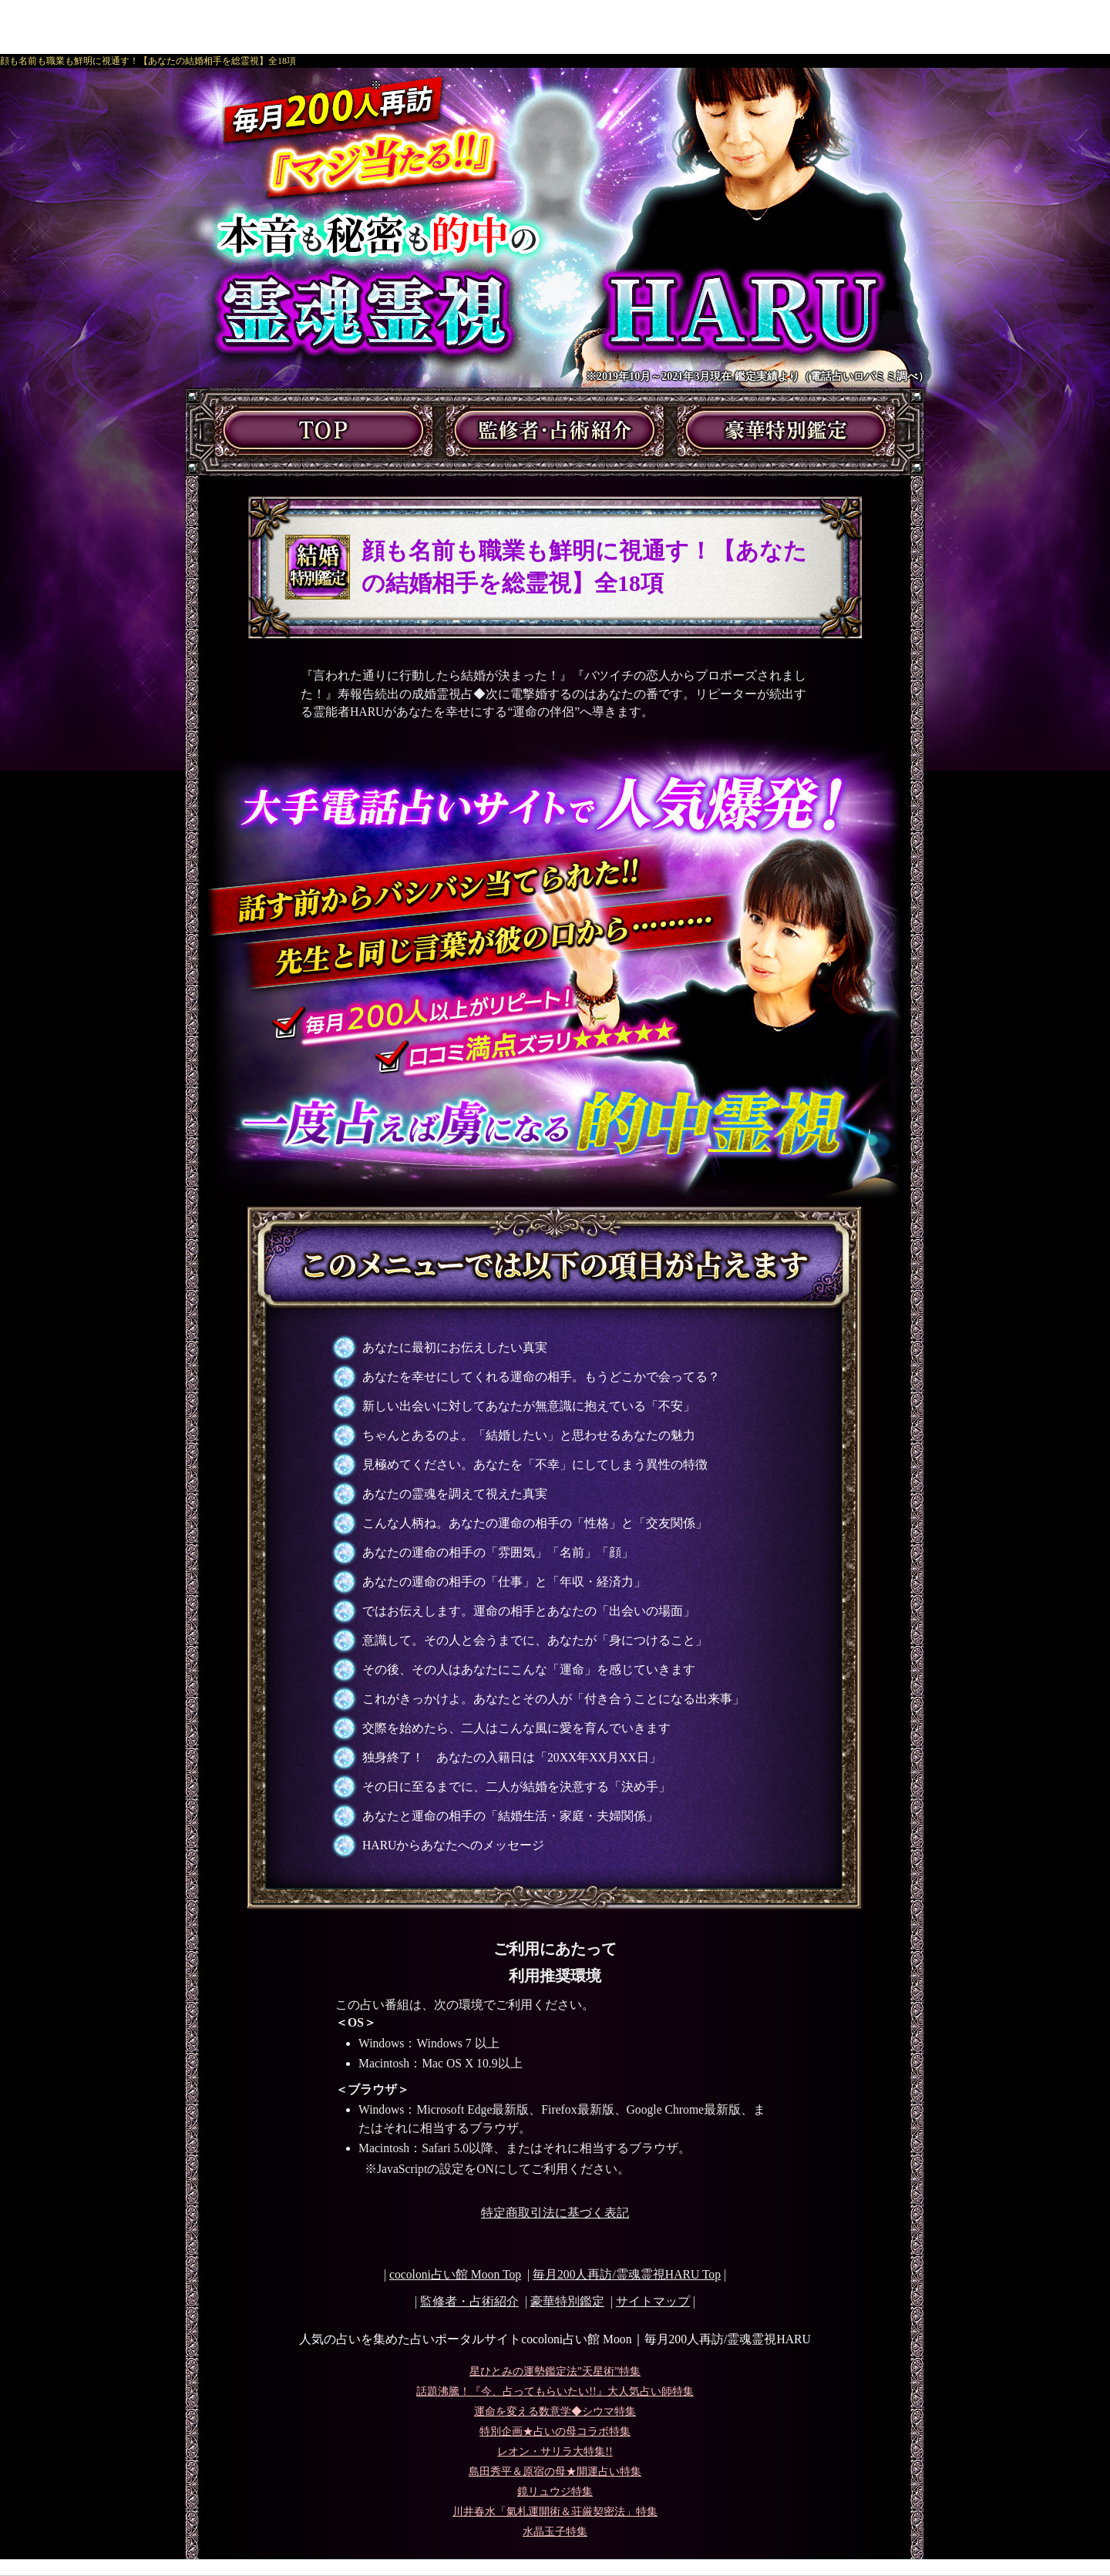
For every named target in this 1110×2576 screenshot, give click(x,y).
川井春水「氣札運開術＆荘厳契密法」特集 (555, 2511)
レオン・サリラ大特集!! (554, 2451)
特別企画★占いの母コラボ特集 (555, 2431)
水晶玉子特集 (555, 2531)
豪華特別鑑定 (567, 2301)
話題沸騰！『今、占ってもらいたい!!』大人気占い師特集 (554, 2391)
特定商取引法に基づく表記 (555, 2212)
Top (627, 2274)
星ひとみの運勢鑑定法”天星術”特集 (555, 2371)
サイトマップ (653, 2301)
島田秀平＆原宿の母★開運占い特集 (555, 2471)
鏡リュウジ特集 (555, 2491)
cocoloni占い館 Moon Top (455, 2274)
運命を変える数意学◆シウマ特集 (555, 2411)
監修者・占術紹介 (469, 2301)
